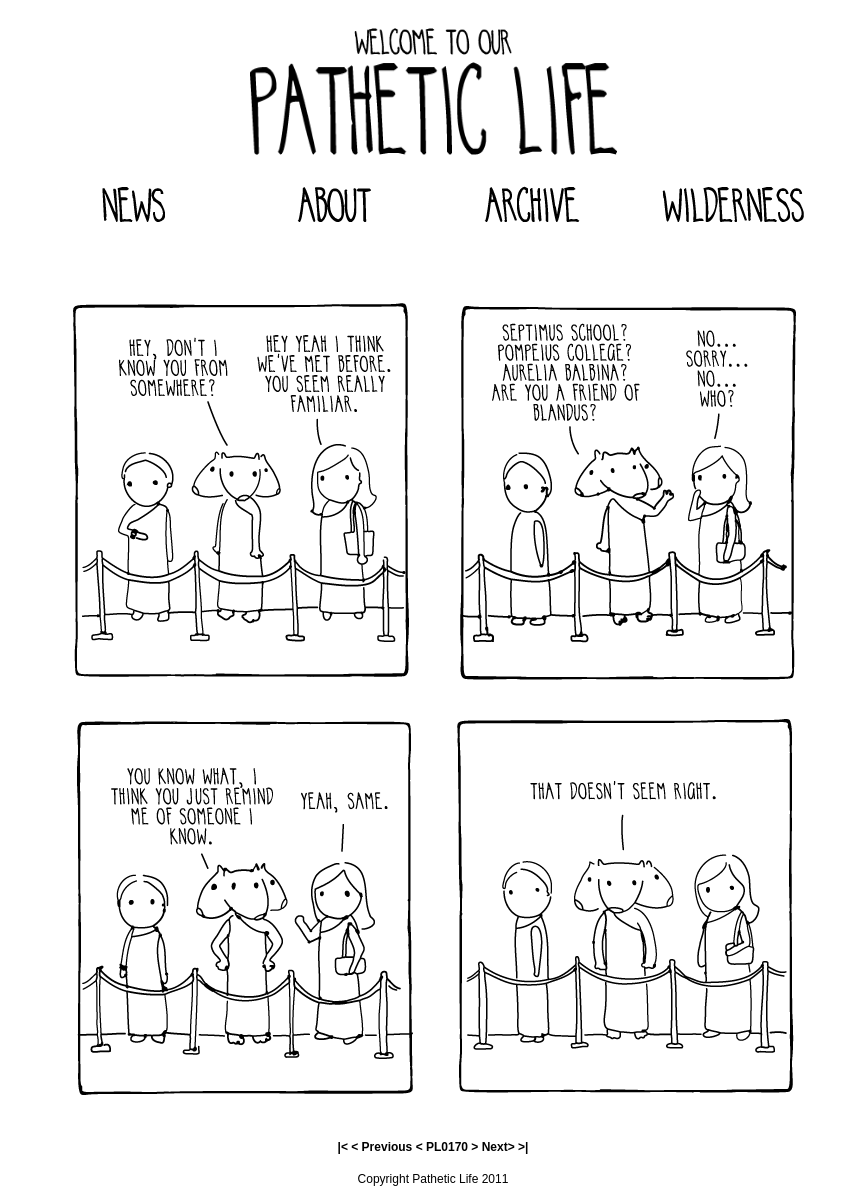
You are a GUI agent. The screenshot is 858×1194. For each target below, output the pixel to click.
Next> (498, 1147)
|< (343, 1147)
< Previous (381, 1147)
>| (523, 1147)
